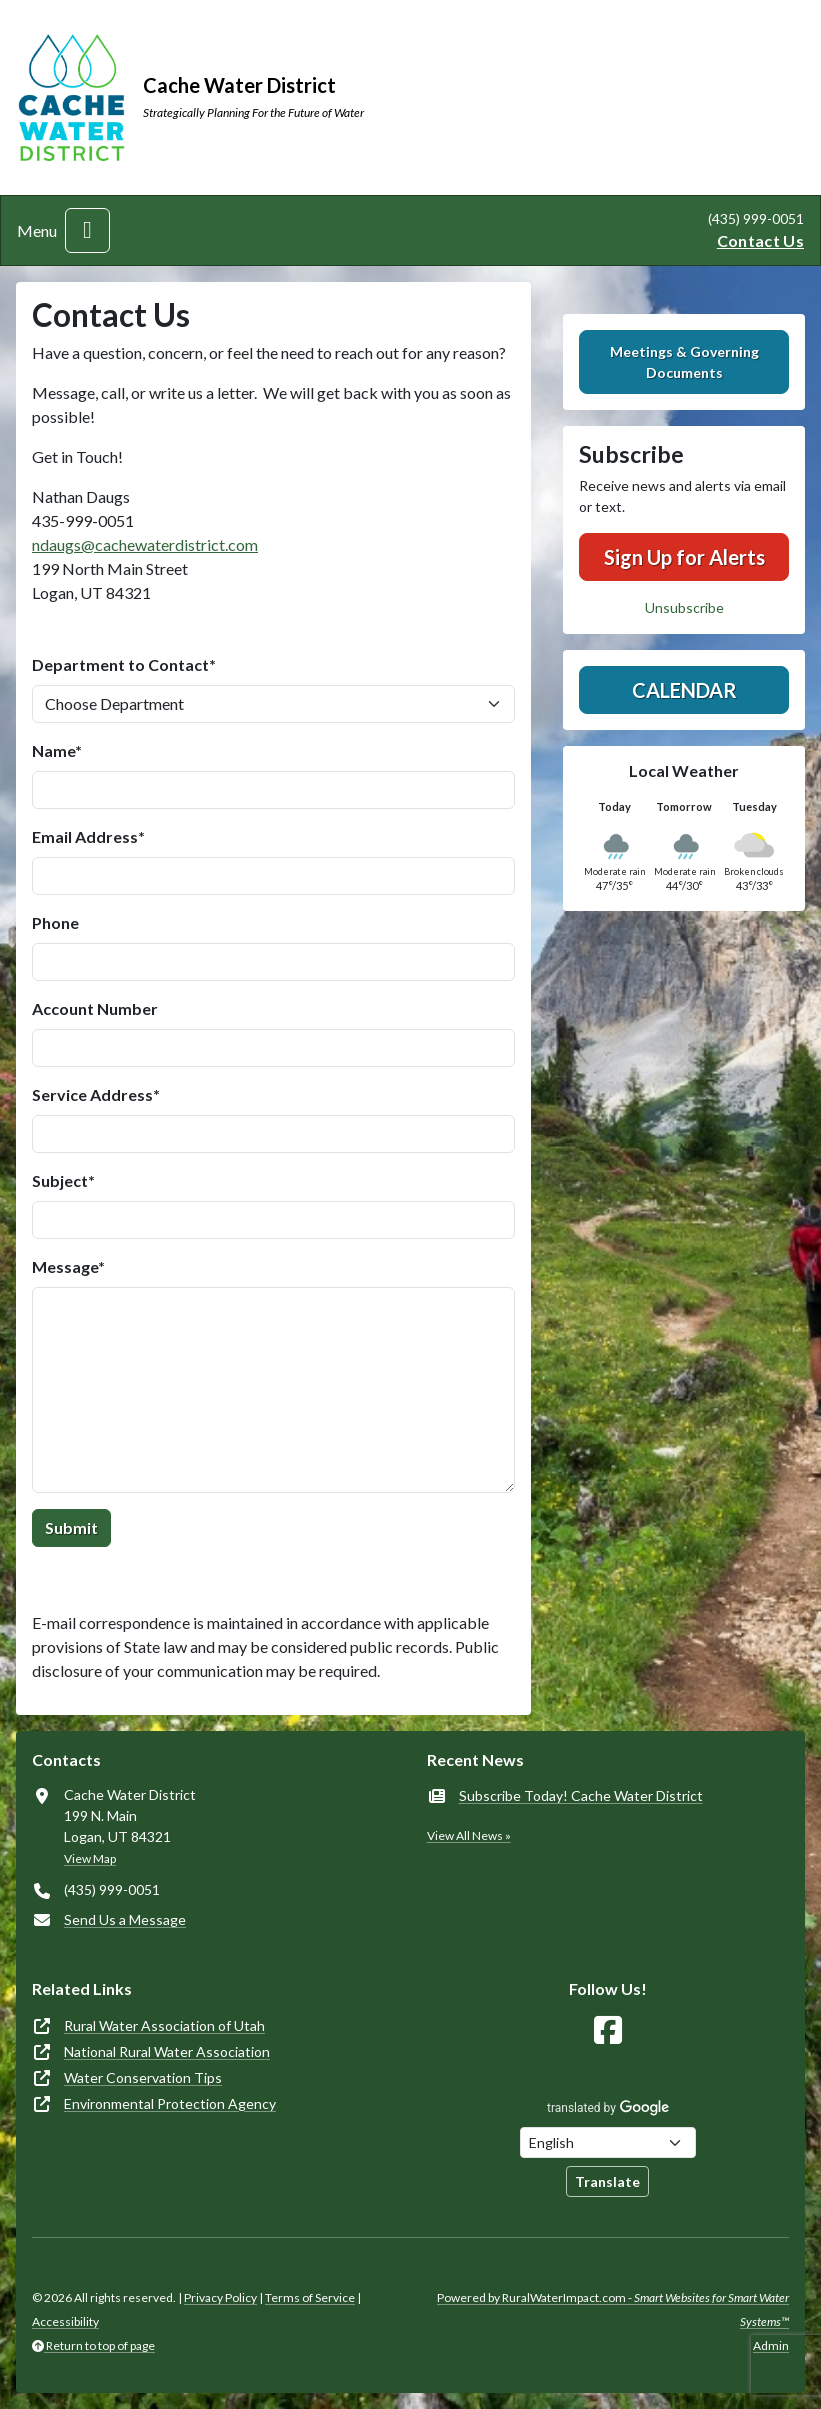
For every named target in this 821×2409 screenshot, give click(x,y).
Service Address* (96, 1094)
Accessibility (65, 2321)
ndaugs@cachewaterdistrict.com (145, 544)
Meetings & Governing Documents (684, 362)
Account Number (95, 1008)
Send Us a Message (125, 1919)
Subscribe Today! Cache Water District (581, 1795)
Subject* (63, 1180)
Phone (55, 922)
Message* (68, 1266)
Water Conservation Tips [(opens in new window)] (143, 2077)
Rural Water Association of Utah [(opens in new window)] (164, 2025)
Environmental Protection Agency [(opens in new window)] (170, 2103)
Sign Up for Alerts (684, 557)
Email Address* (88, 836)
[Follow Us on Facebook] (608, 2030)
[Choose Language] (608, 2142)
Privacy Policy (220, 2297)
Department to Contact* (124, 664)
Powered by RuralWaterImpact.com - (613, 2309)
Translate (607, 2181)
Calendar (684, 690)
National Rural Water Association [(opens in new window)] (167, 2051)
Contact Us (760, 240)
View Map (90, 1858)
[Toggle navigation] (87, 230)
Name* (57, 750)
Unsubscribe (684, 607)
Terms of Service (310, 2297)
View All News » (469, 1835)
